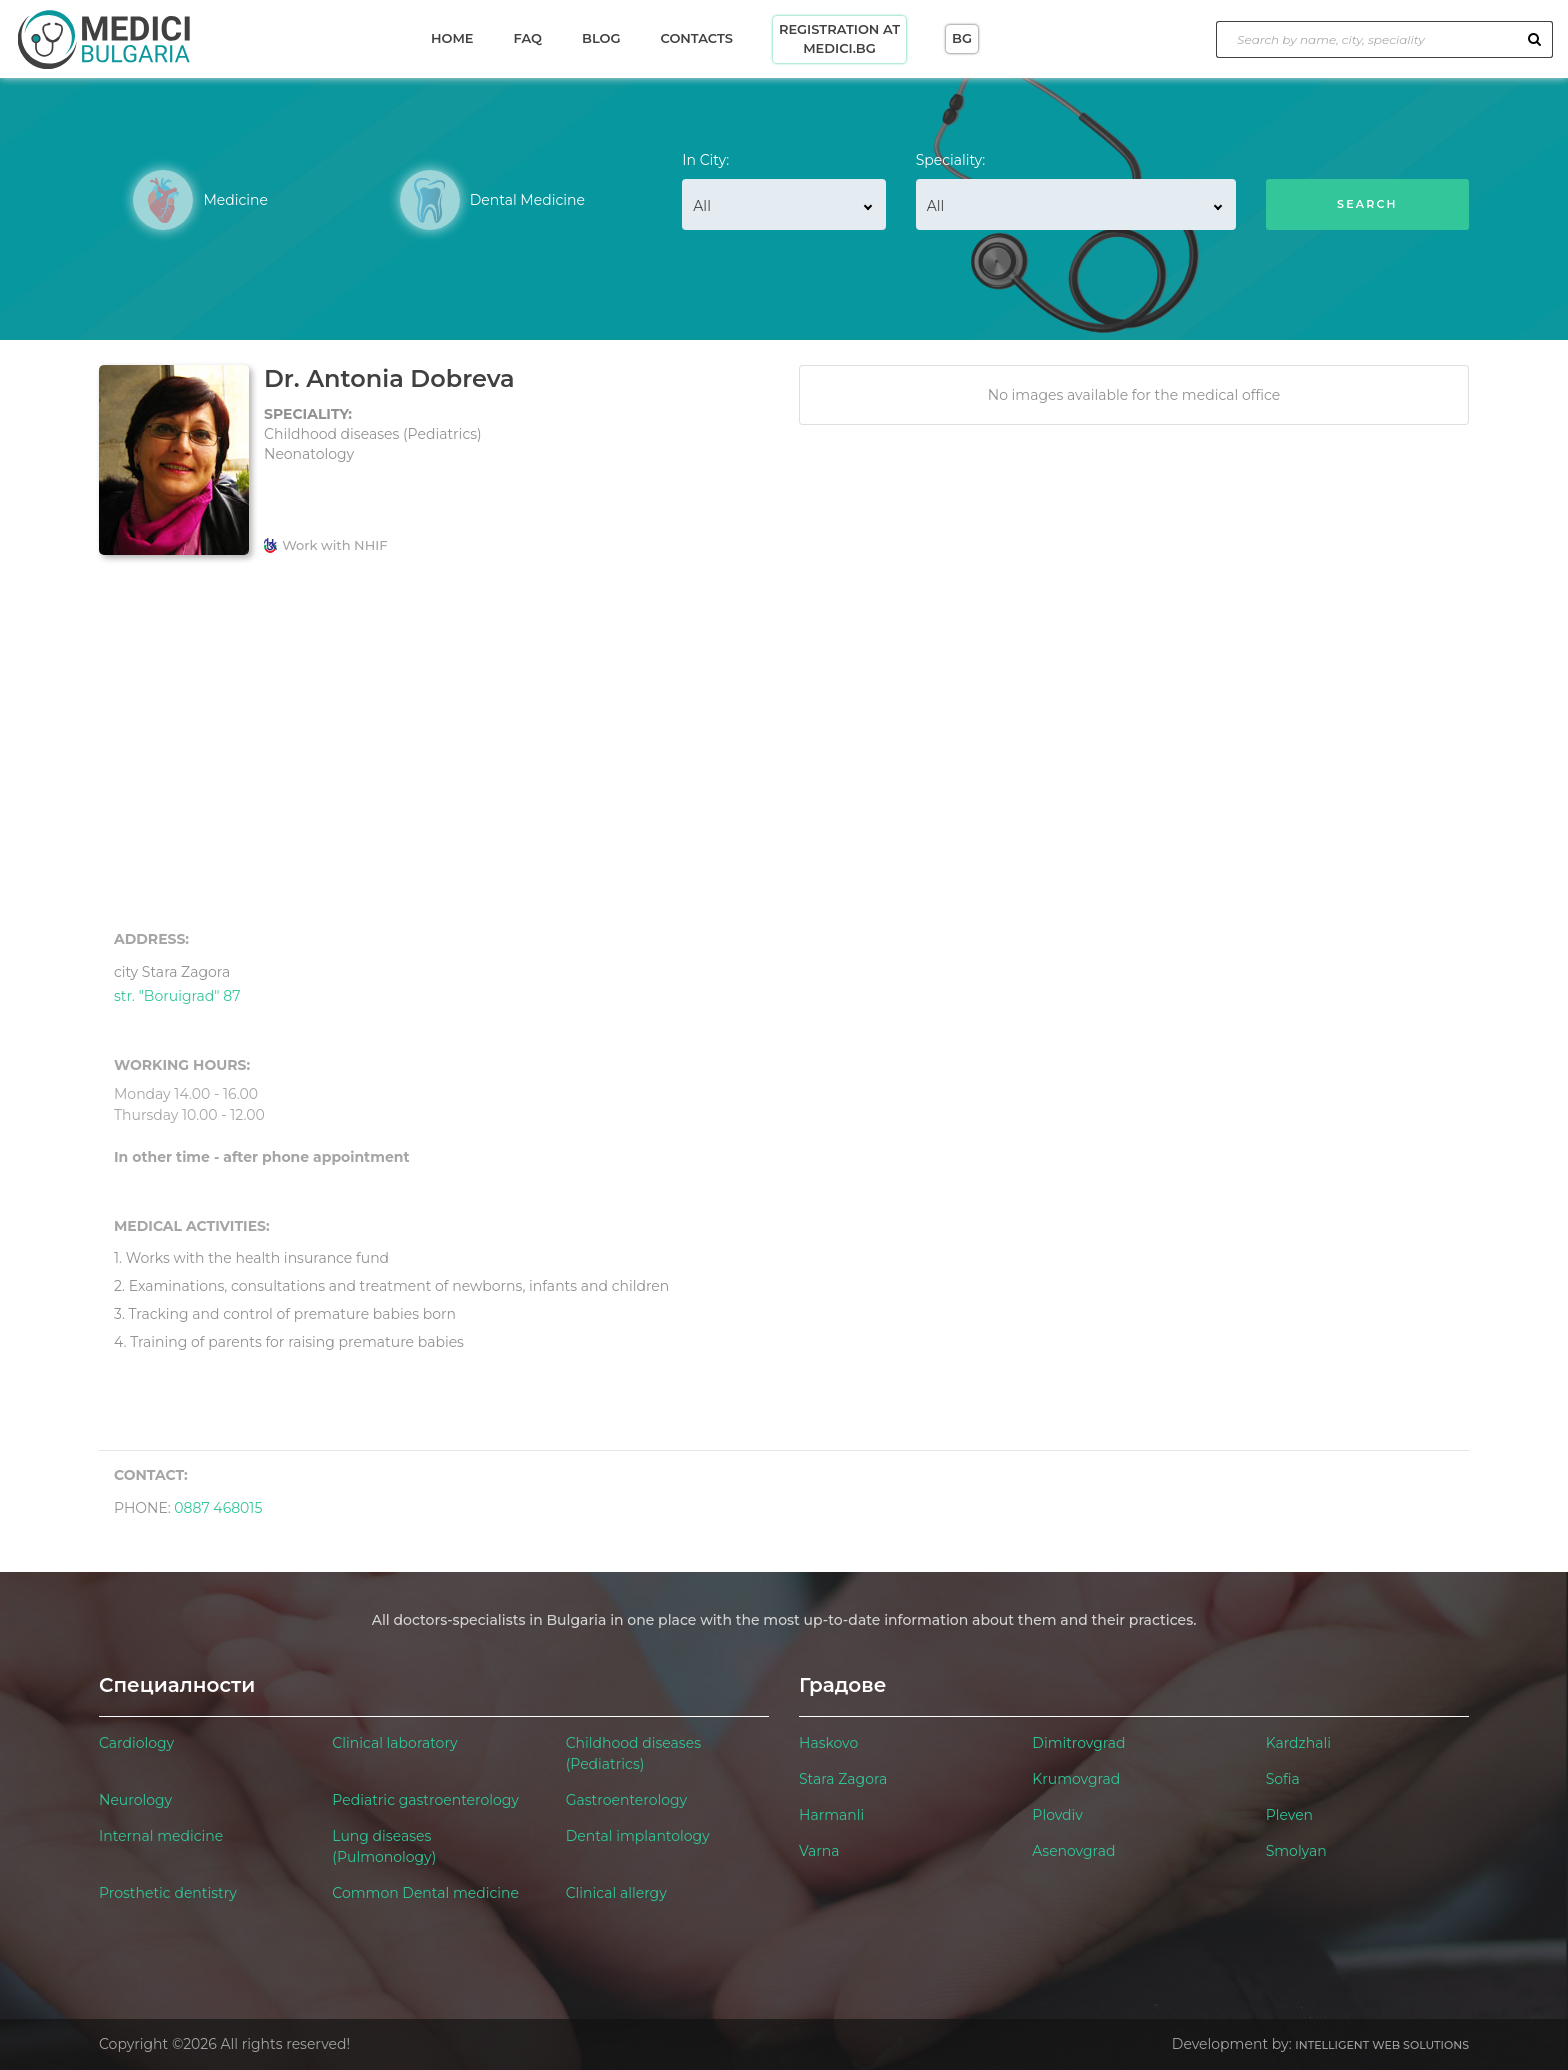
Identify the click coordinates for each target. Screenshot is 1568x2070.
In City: (705, 160)
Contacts (696, 38)
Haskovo (828, 1743)
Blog (601, 38)
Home (452, 38)
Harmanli (831, 1815)
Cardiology (136, 1743)
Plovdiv (1057, 1815)
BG (962, 38)
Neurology (135, 1800)
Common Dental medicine (425, 1893)
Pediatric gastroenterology (425, 1800)
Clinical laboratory (394, 1743)
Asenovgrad (1073, 1851)
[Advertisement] (784, 743)
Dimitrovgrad (1078, 1743)
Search (1367, 204)
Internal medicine (161, 1836)
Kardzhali (1298, 1743)
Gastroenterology (626, 1800)
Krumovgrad (1076, 1779)
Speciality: (951, 160)
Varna (819, 1851)
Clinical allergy (616, 1893)
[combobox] (783, 204)
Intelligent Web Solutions (1382, 2045)
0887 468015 (218, 1508)
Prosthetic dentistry (168, 1893)
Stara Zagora (843, 1779)
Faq (528, 38)
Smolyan (1296, 1851)
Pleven (1289, 1815)
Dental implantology (638, 1836)
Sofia (1283, 1779)
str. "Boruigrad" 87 (177, 981)
